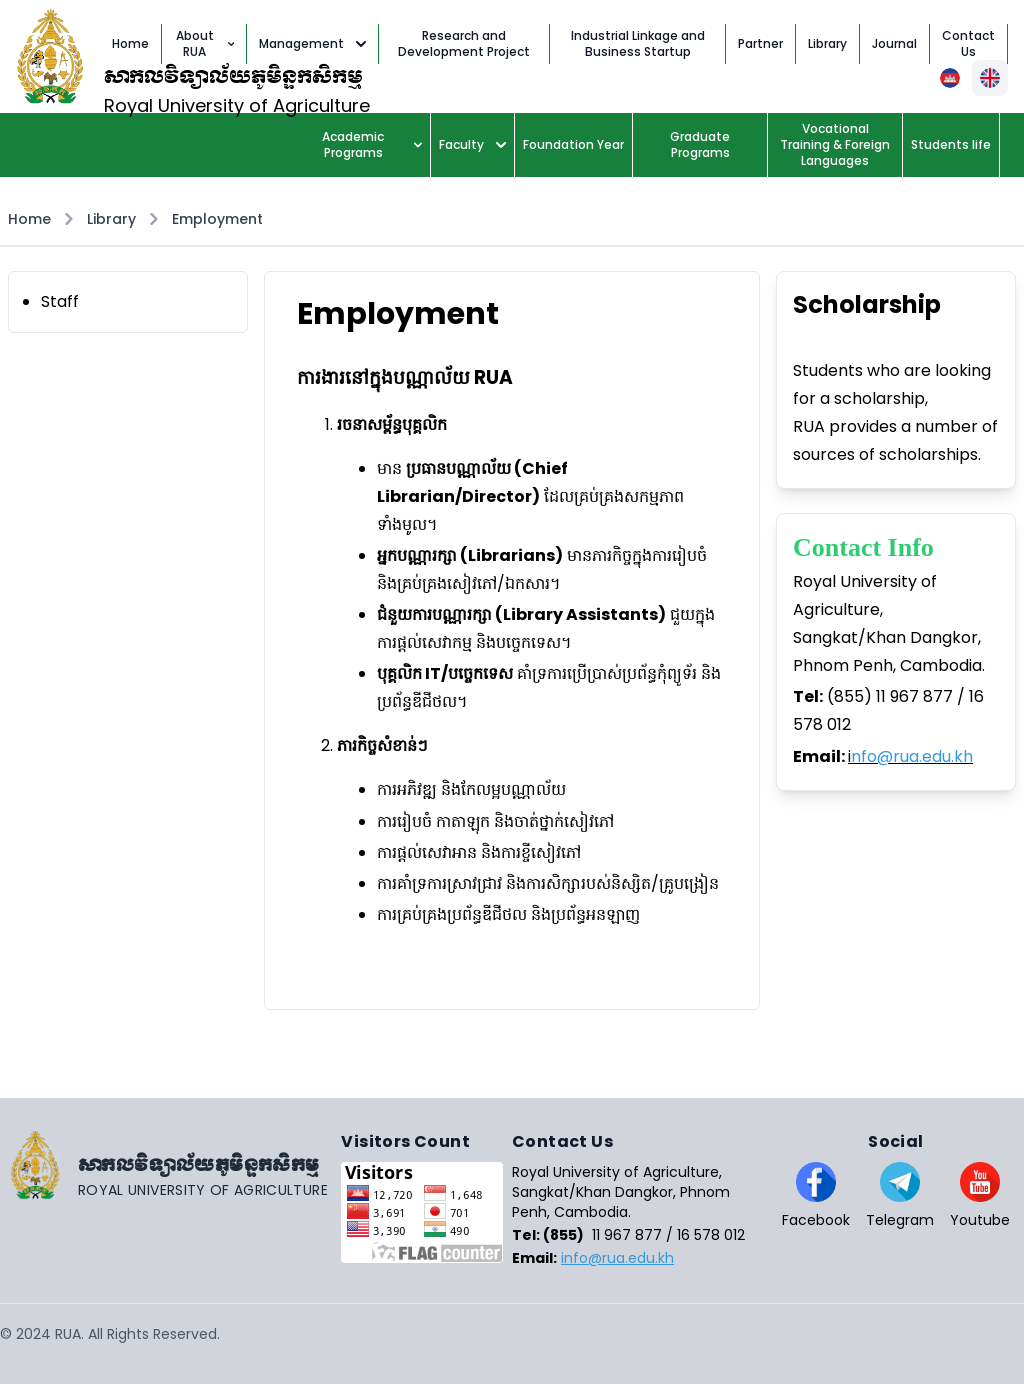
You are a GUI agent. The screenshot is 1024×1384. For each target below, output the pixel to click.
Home (29, 219)
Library (111, 219)
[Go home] (170, 1165)
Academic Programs (372, 144)
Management (312, 43)
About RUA (205, 43)
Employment (217, 219)
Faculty (472, 144)
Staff (60, 301)
